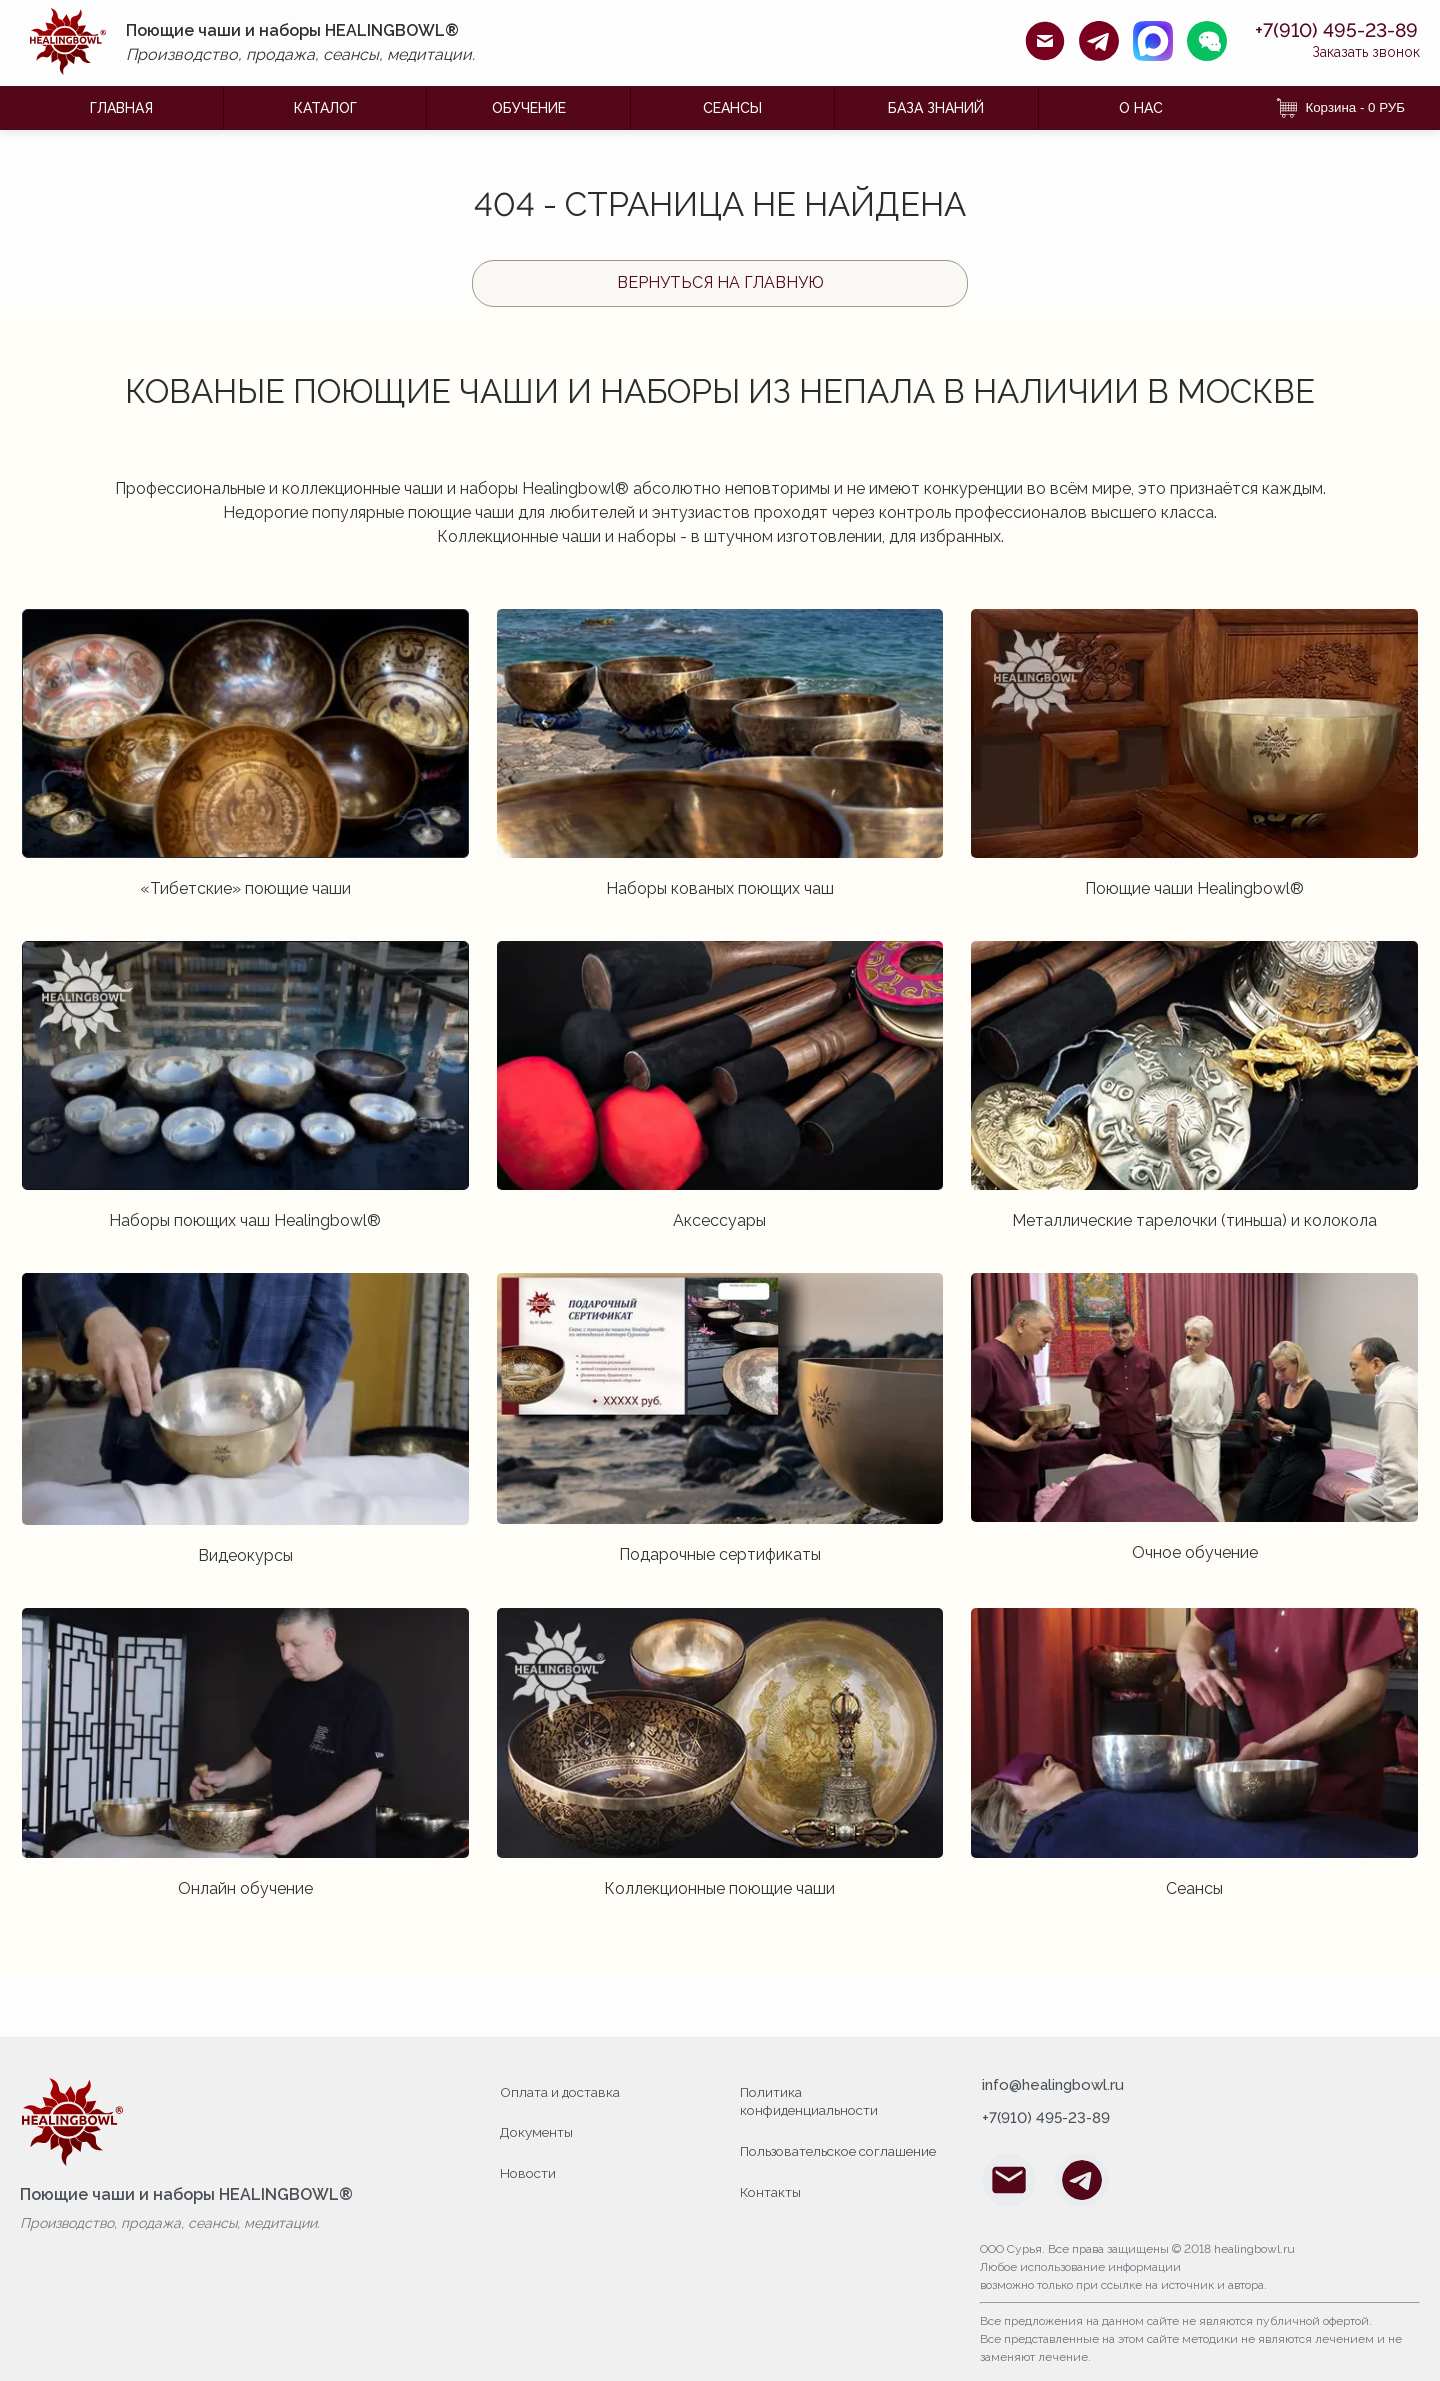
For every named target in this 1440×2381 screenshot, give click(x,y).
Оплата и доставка (562, 2091)
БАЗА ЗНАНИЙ (936, 108)
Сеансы (732, 108)
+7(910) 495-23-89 (1315, 31)
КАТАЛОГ (325, 108)
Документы (538, 2130)
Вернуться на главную (720, 282)
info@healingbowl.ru (1057, 2086)
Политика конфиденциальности (812, 2101)
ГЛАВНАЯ (121, 108)
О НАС (1141, 108)
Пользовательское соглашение (802, 2160)
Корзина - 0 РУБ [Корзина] (1341, 108)
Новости (529, 2170)
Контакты (771, 2209)
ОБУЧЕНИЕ (529, 108)
